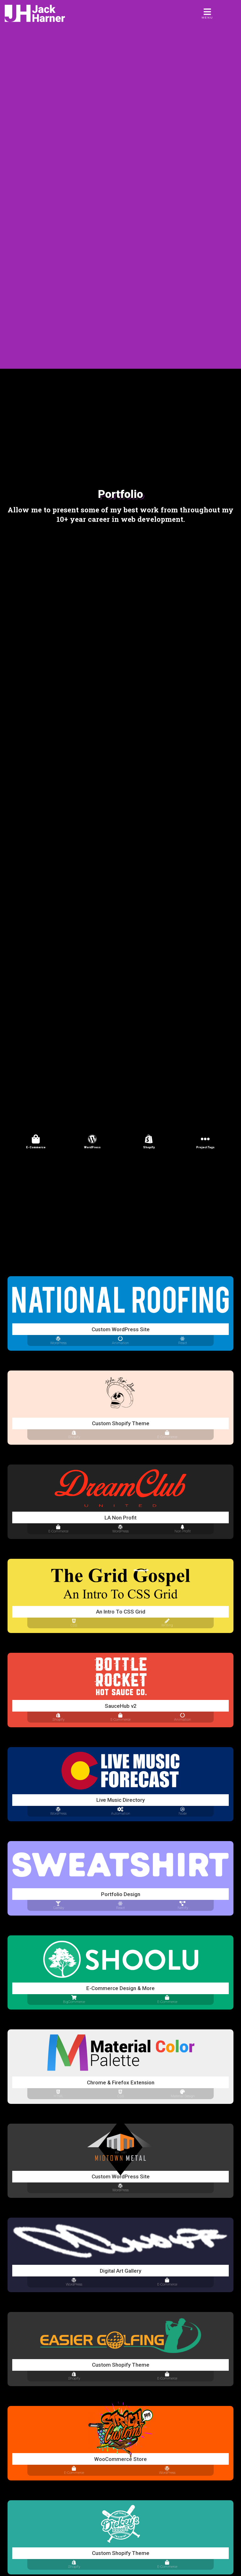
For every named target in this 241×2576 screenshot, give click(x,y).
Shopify (149, 1147)
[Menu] (208, 13)
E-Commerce (36, 1147)
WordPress (92, 1147)
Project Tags (205, 1147)
